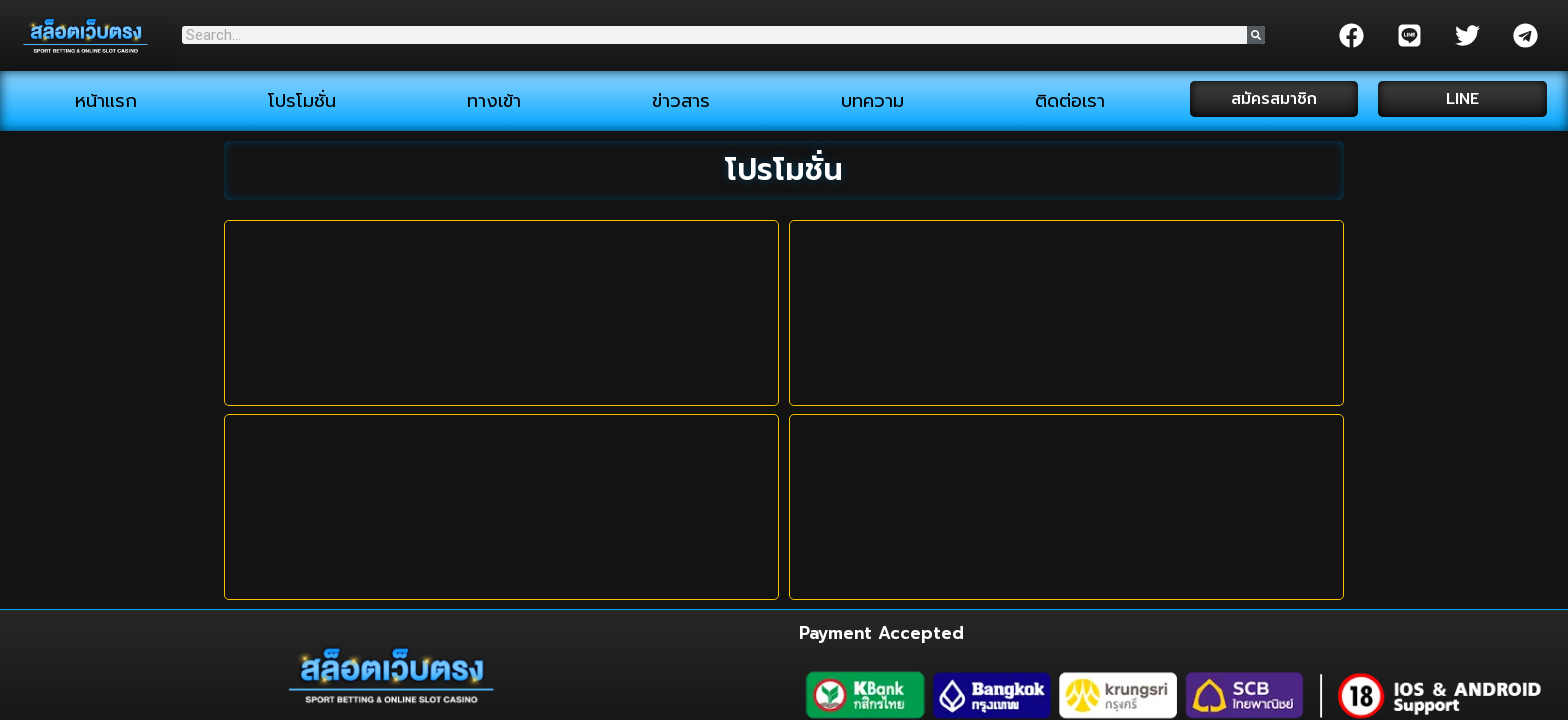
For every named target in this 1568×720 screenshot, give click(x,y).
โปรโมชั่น (302, 101)
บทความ (872, 101)
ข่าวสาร (681, 101)
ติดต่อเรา (1070, 101)
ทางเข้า (494, 101)
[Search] (1256, 35)
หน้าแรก (106, 101)
